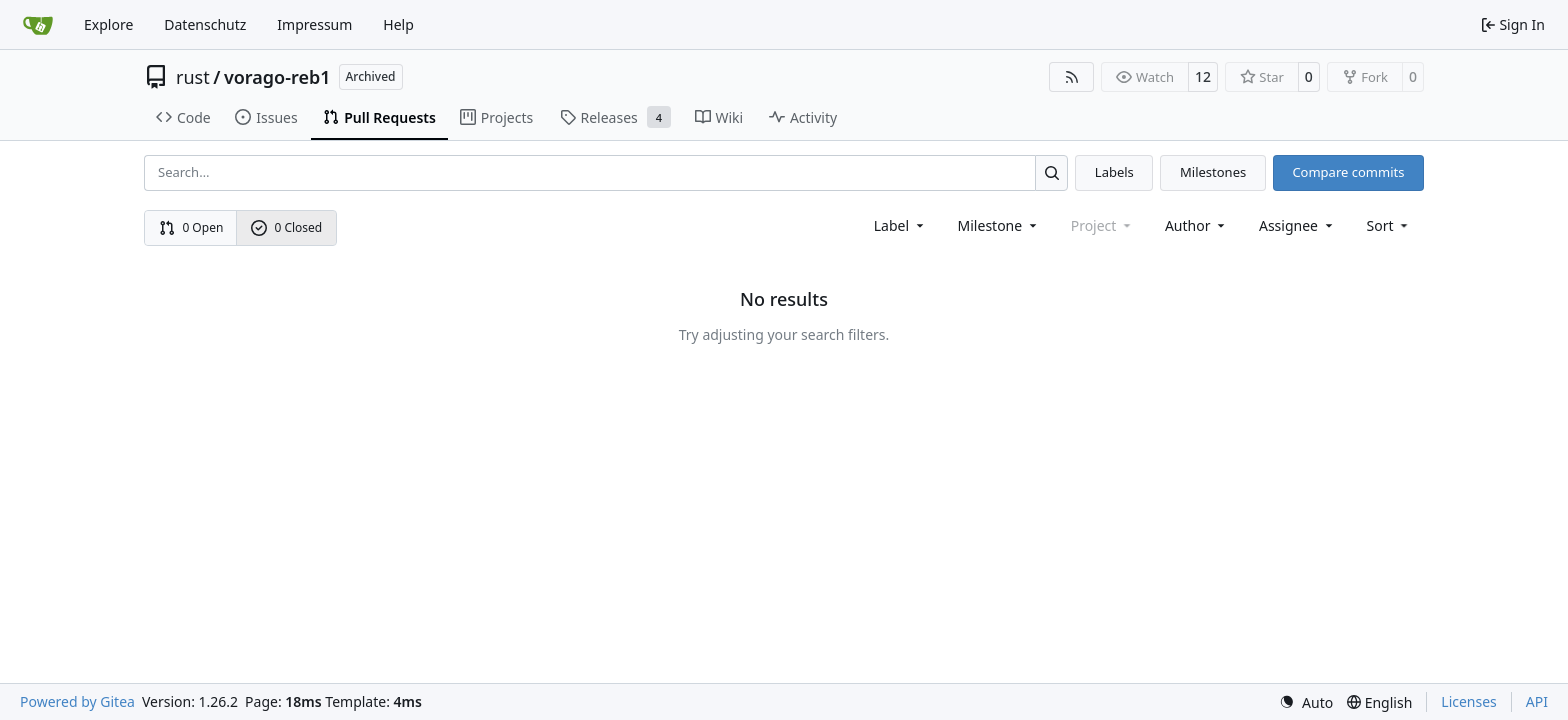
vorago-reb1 (277, 77)
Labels (1114, 172)
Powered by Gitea (77, 701)
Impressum (314, 24)
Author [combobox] (1196, 225)
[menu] (1389, 225)
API (1537, 701)
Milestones (1213, 172)
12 (1203, 76)
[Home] (38, 25)
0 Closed (287, 227)
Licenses (1469, 701)
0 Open (191, 227)
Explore (108, 24)
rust (193, 77)
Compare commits (1348, 172)
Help (398, 24)
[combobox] (900, 225)
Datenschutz (205, 24)
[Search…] (1051, 172)
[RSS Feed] (1072, 77)
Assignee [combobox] (1297, 225)
